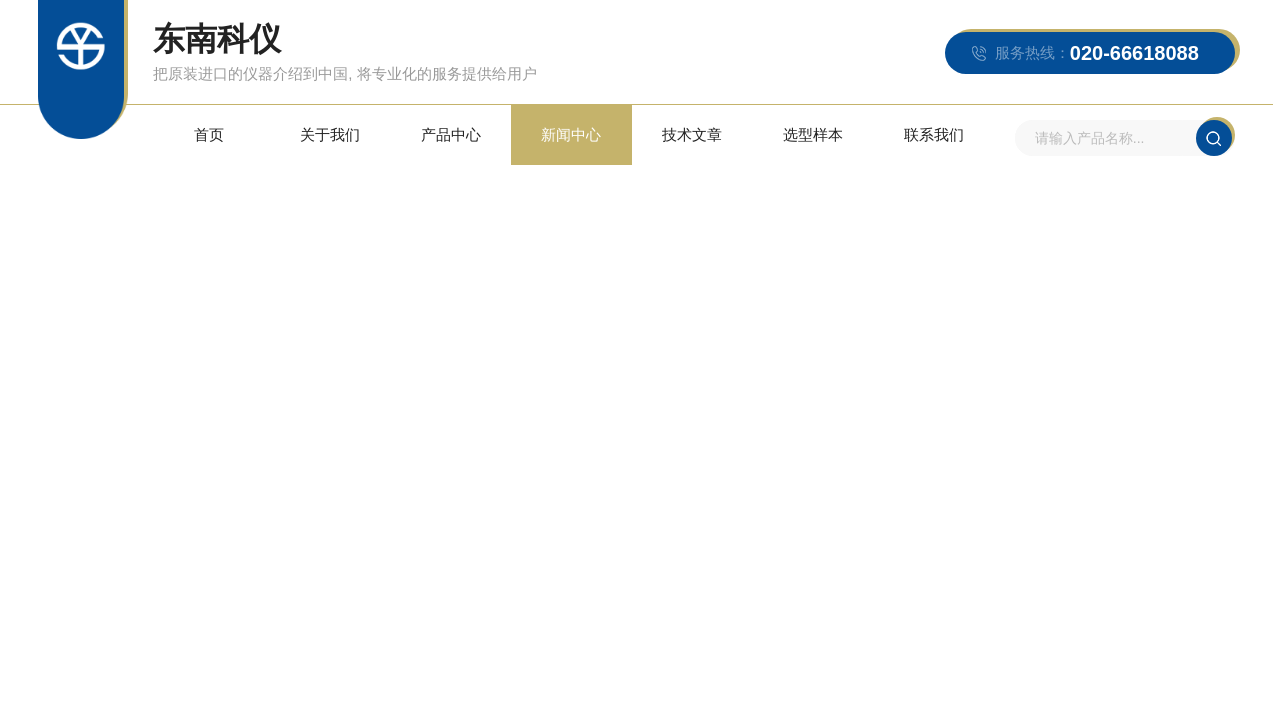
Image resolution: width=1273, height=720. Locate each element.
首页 (209, 134)
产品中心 (451, 134)
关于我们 (330, 134)
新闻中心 (571, 134)
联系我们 (934, 134)
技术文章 (692, 134)
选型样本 (813, 134)
